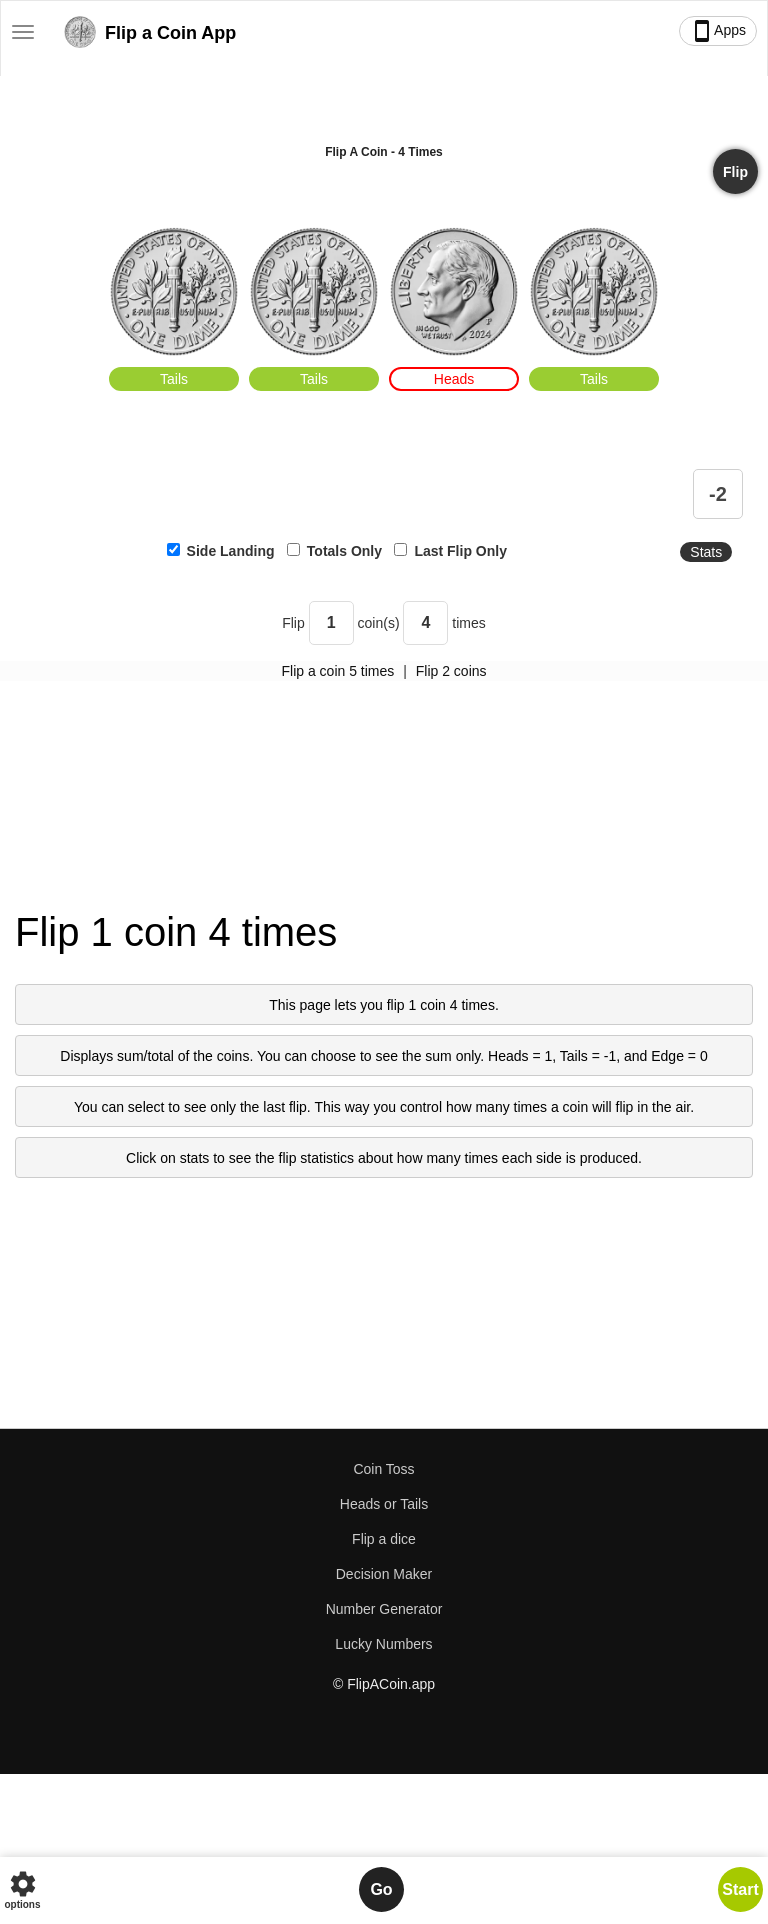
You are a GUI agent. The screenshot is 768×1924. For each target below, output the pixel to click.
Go (381, 1889)
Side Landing (231, 551)
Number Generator (384, 1609)
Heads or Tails (384, 1504)
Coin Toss (383, 1469)
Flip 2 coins (451, 671)
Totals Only (344, 551)
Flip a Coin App (148, 36)
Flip (735, 172)
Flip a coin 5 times (337, 671)
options (22, 1889)
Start (740, 1889)
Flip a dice (384, 1539)
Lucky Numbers (383, 1644)
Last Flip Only (460, 551)
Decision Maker (384, 1574)
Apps (718, 31)
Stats (706, 552)
